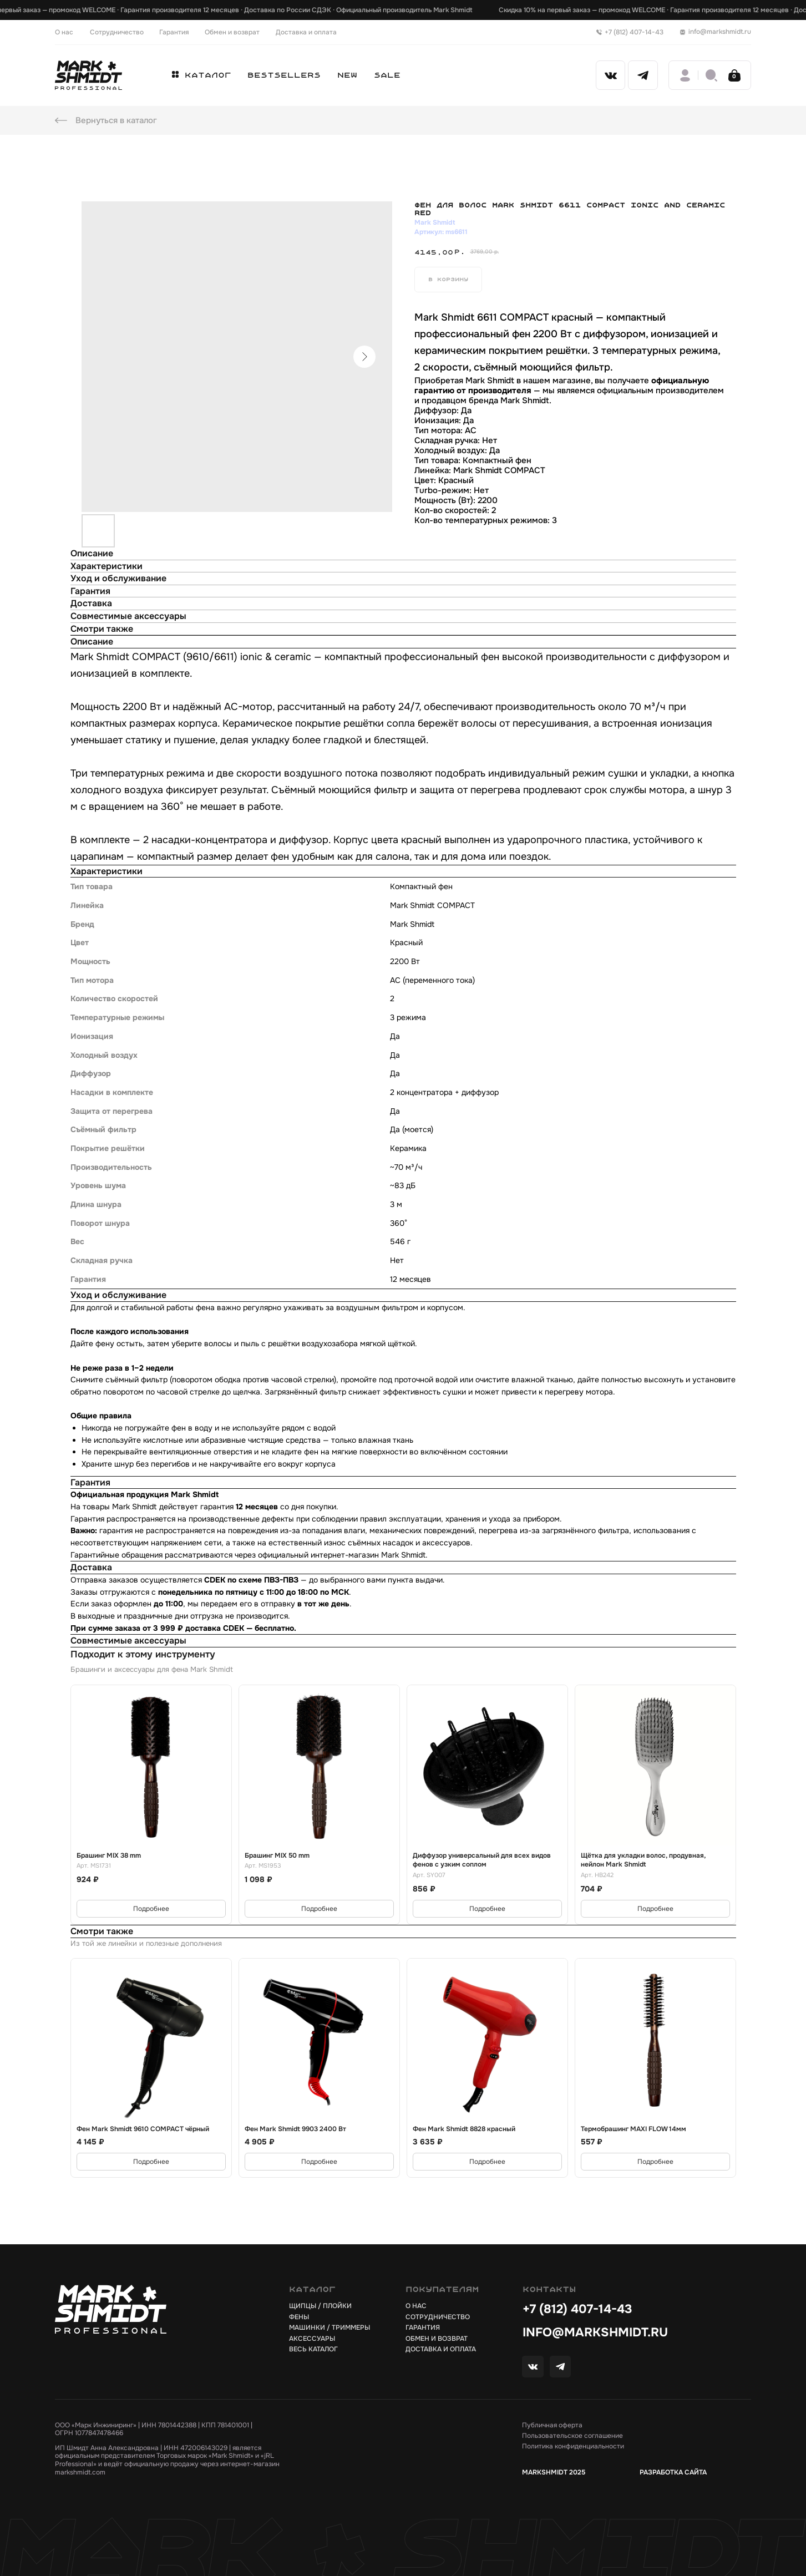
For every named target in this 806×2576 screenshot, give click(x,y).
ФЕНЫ (299, 2317)
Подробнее (151, 1908)
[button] (201, 75)
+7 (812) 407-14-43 (577, 2309)
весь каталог (313, 2349)
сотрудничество (437, 2317)
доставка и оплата (440, 2349)
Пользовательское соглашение (572, 2435)
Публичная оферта (552, 2425)
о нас (416, 2305)
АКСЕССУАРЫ (312, 2338)
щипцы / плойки (320, 2305)
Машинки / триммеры (329, 2327)
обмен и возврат (436, 2338)
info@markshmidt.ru (595, 2332)
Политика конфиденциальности (573, 2446)
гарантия (422, 2327)
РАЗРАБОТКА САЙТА (673, 2472)
